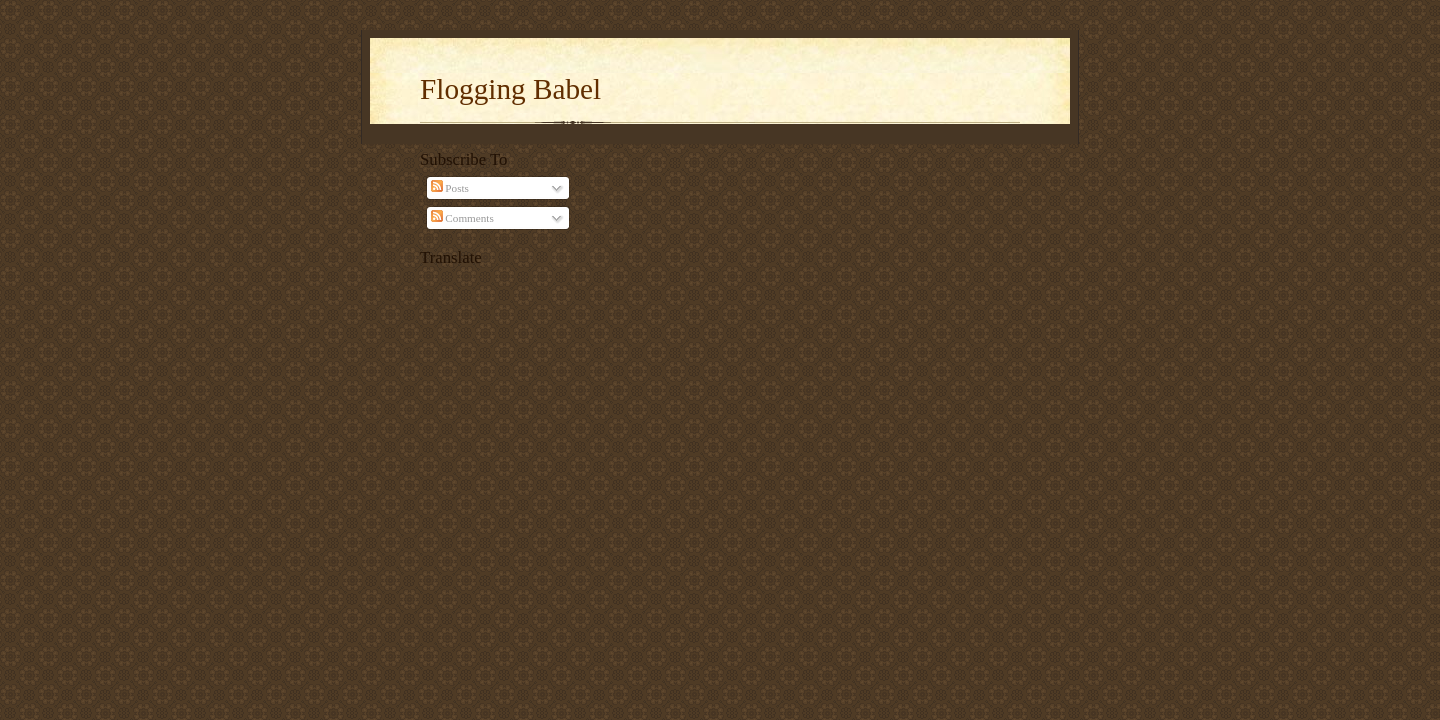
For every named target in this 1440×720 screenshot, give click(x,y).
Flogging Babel (510, 89)
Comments (462, 218)
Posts (450, 188)
